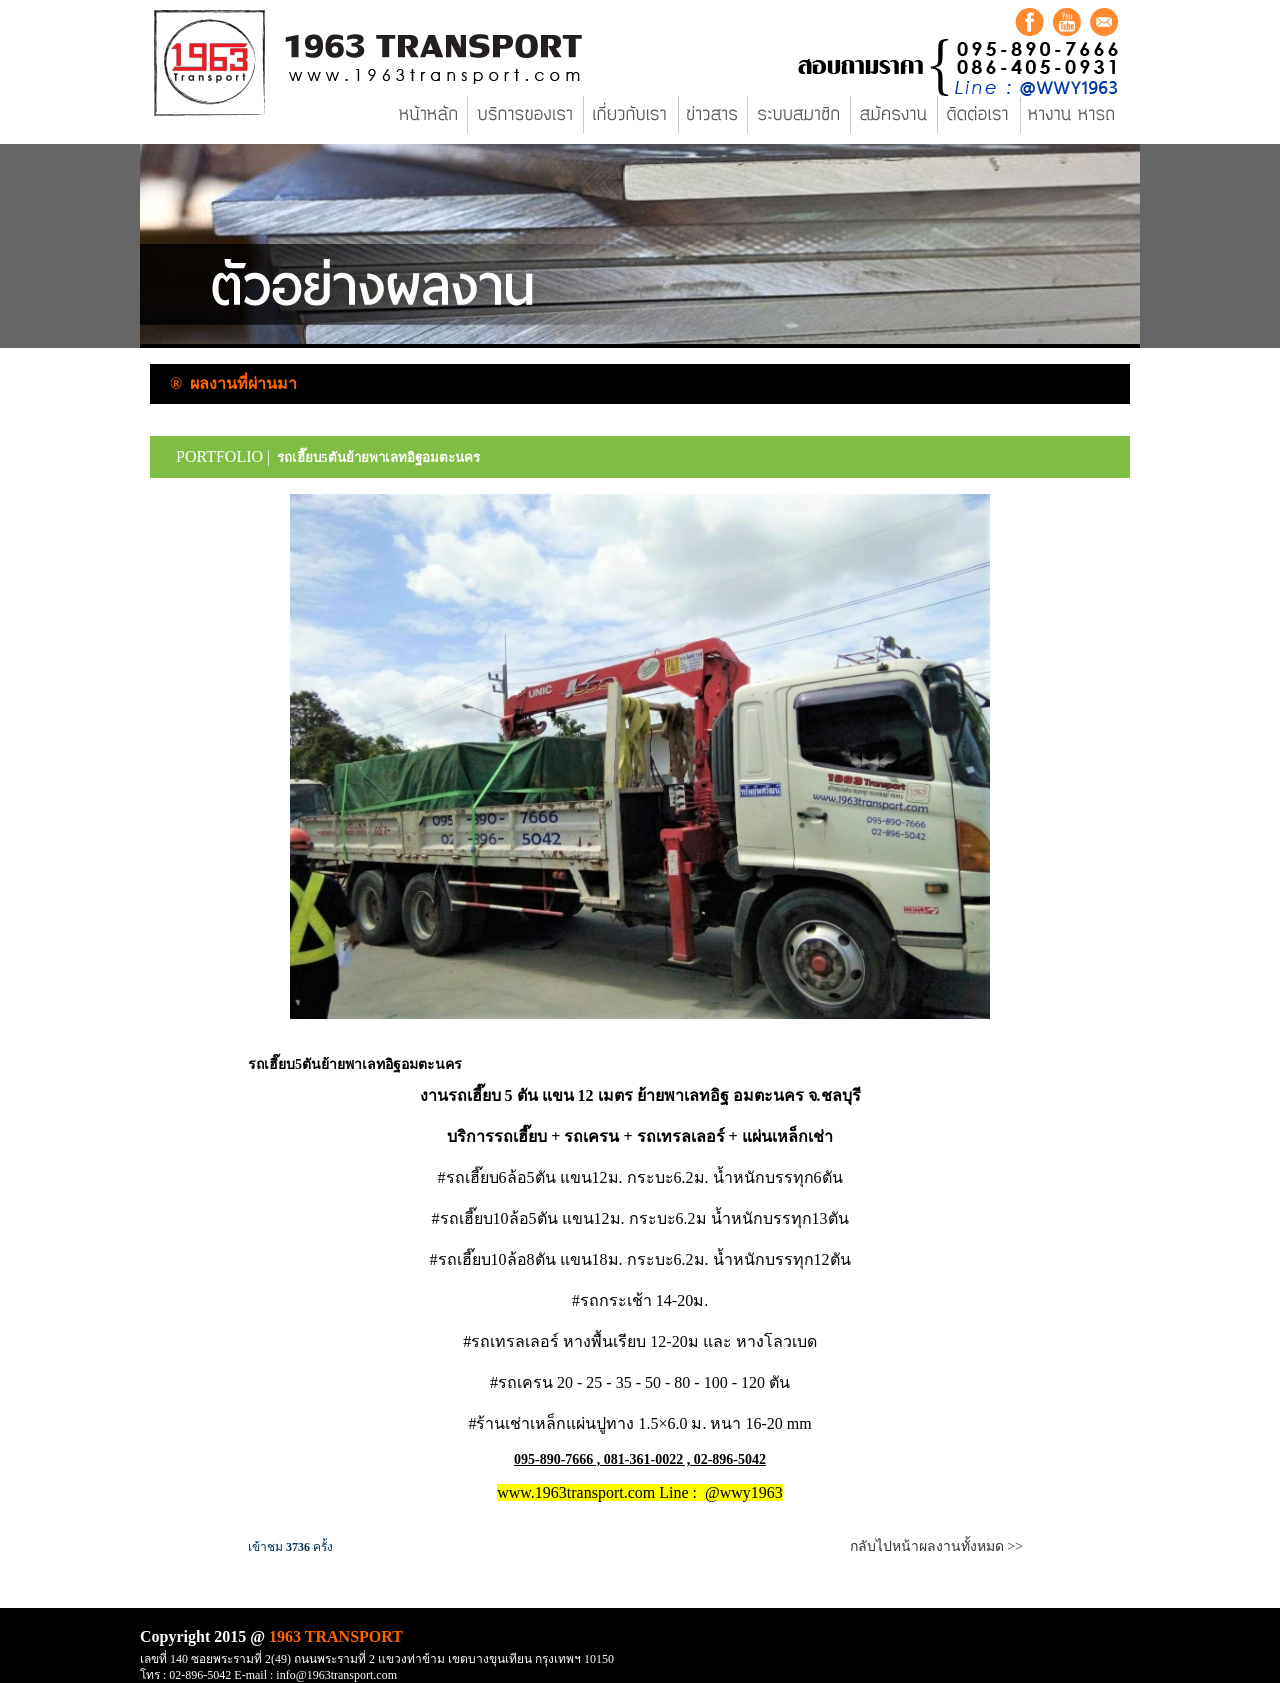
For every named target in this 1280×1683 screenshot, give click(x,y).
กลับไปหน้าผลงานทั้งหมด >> (936, 1546)
